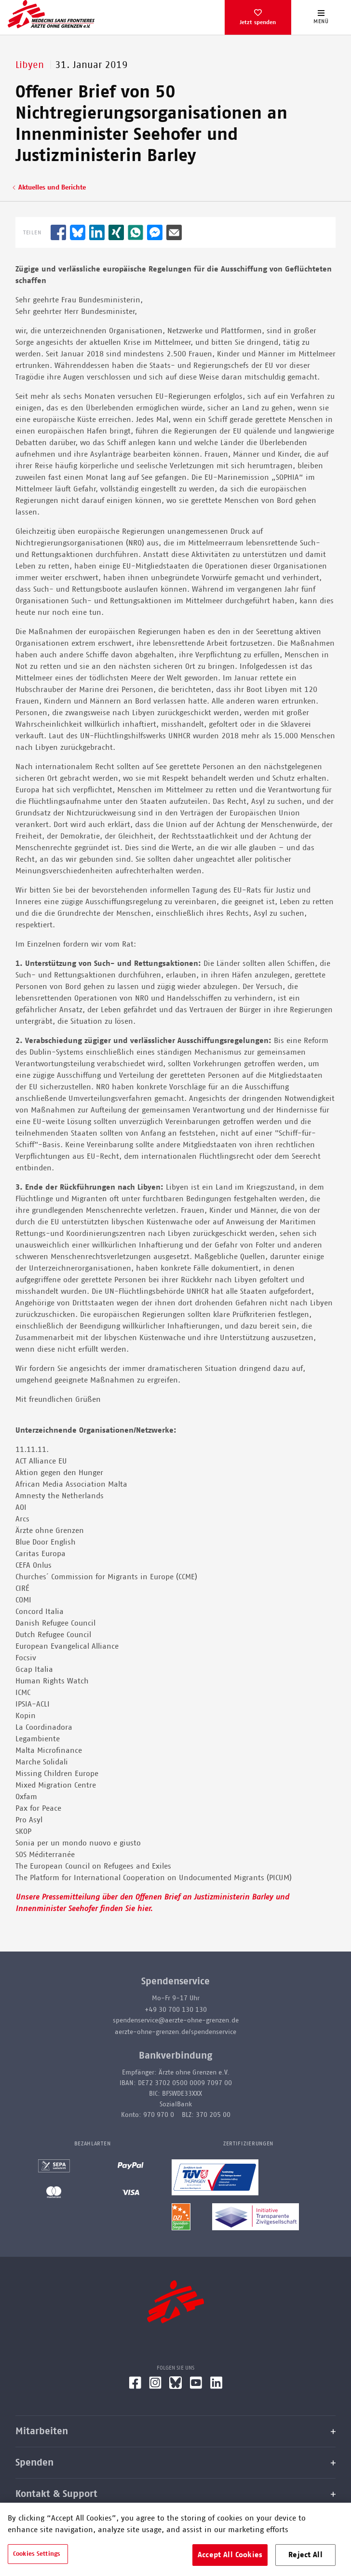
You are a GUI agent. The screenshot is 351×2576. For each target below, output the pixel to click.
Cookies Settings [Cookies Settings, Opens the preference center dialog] (36, 2554)
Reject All (305, 2555)
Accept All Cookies (230, 2555)
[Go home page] (51, 14)
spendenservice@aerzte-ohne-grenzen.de (176, 2020)
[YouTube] (195, 2386)
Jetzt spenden (258, 22)
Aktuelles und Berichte (52, 187)
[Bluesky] (175, 2386)
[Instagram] (155, 2386)
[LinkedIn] (216, 2386)
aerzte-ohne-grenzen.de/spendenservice (175, 2032)
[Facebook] (135, 2386)
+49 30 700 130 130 (176, 2010)
